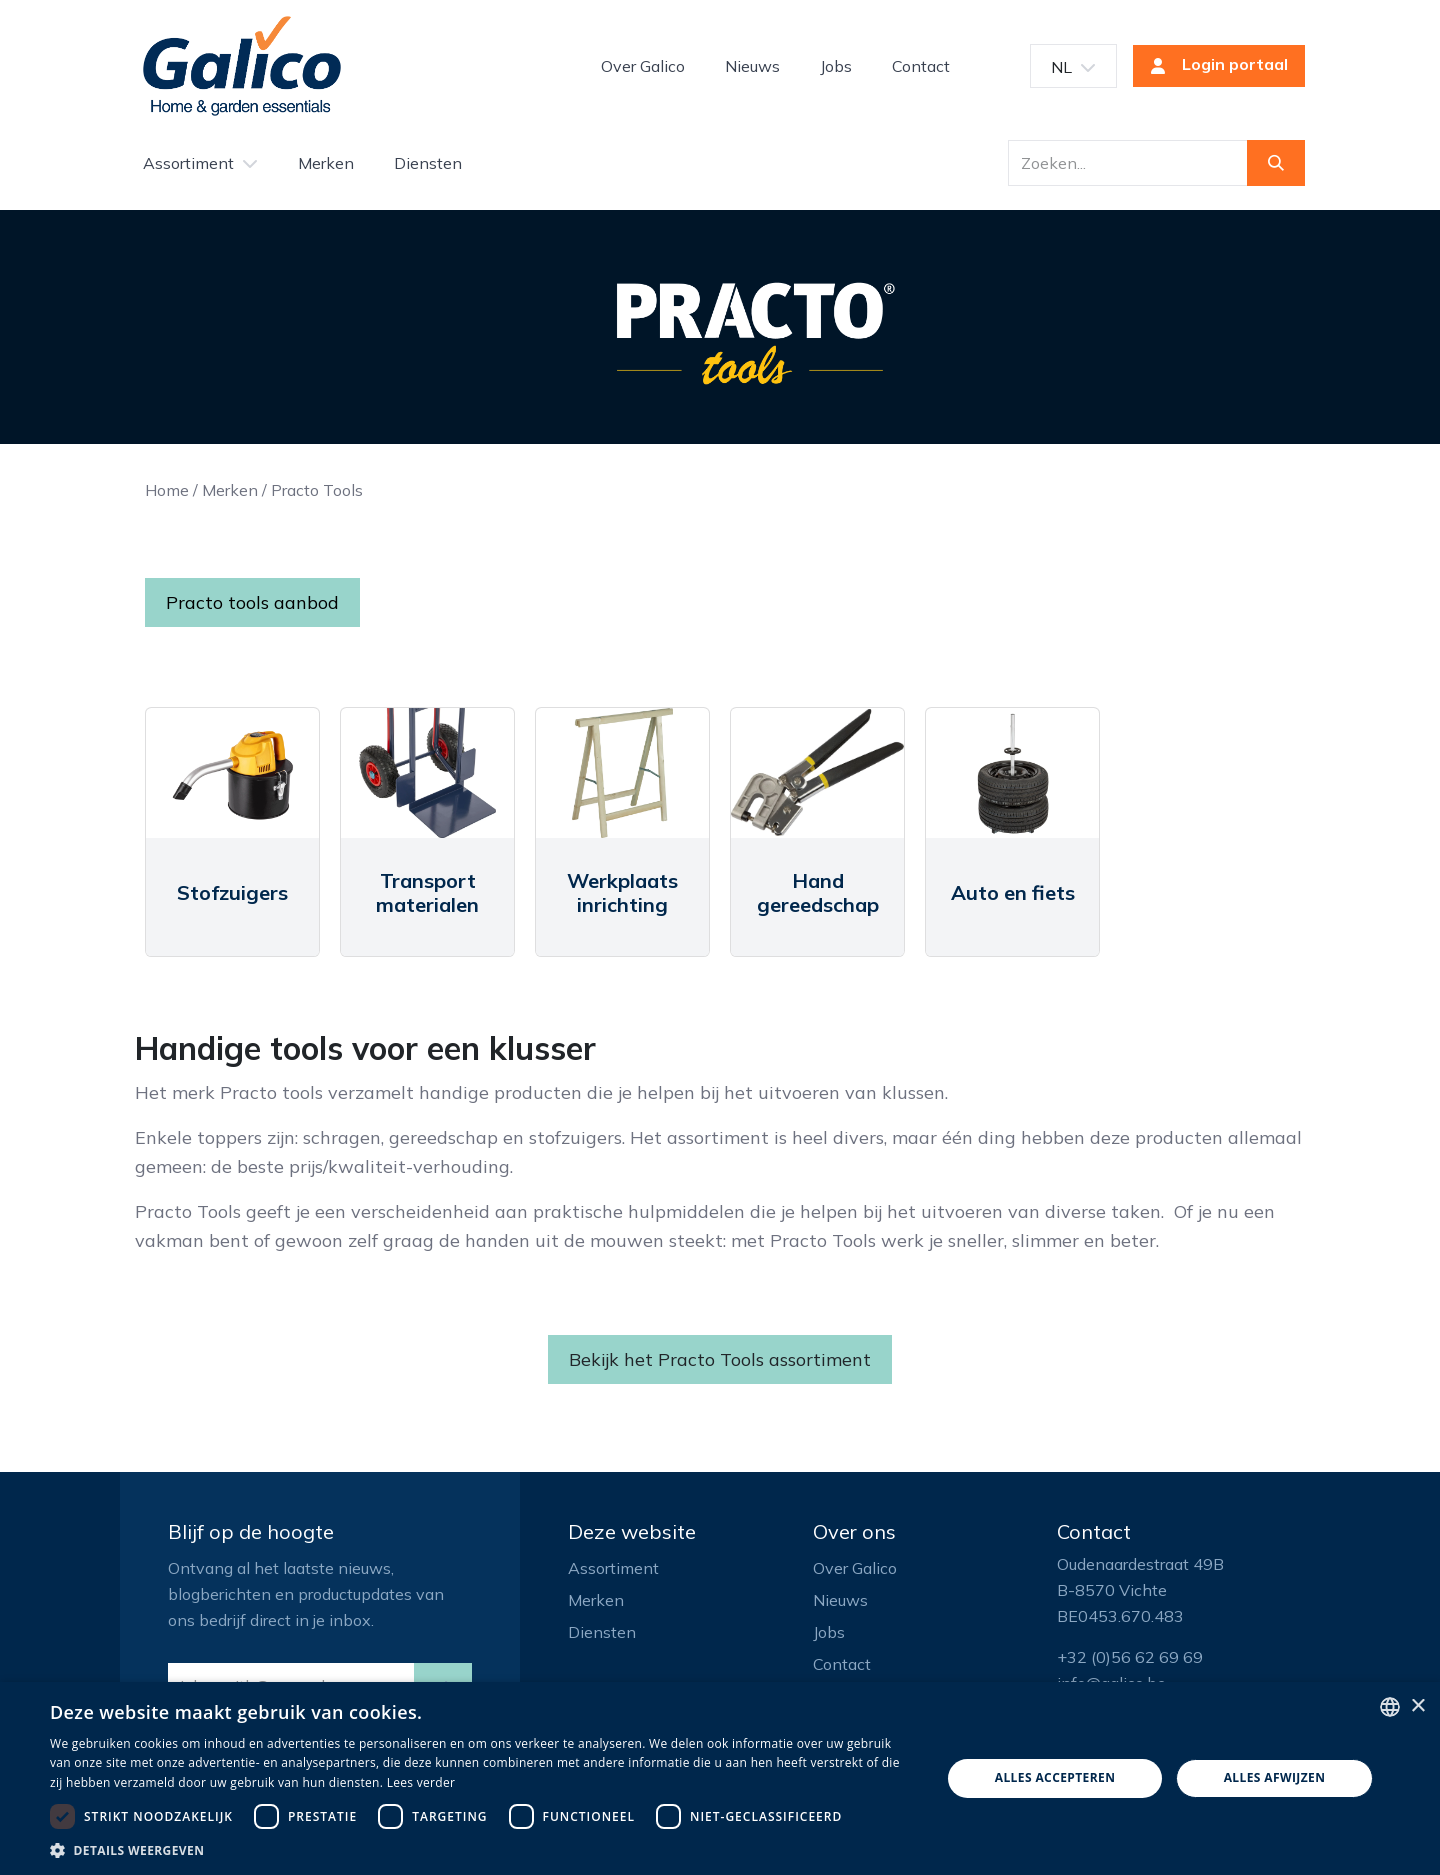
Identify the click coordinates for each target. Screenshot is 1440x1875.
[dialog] (720, 1778)
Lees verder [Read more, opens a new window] (421, 1782)
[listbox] (1390, 1707)
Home (167, 490)
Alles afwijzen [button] (1275, 1777)
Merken (230, 490)
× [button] (1417, 1706)
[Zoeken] (1276, 163)
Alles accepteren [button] (1055, 1777)
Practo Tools (317, 490)
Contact (842, 1664)
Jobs (829, 1632)
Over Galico (855, 1568)
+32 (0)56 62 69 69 (1130, 1657)
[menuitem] (643, 66)
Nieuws (840, 1600)
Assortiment (613, 1568)
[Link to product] (232, 773)
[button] (482, 1850)
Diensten (602, 1632)
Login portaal (1213, 66)
